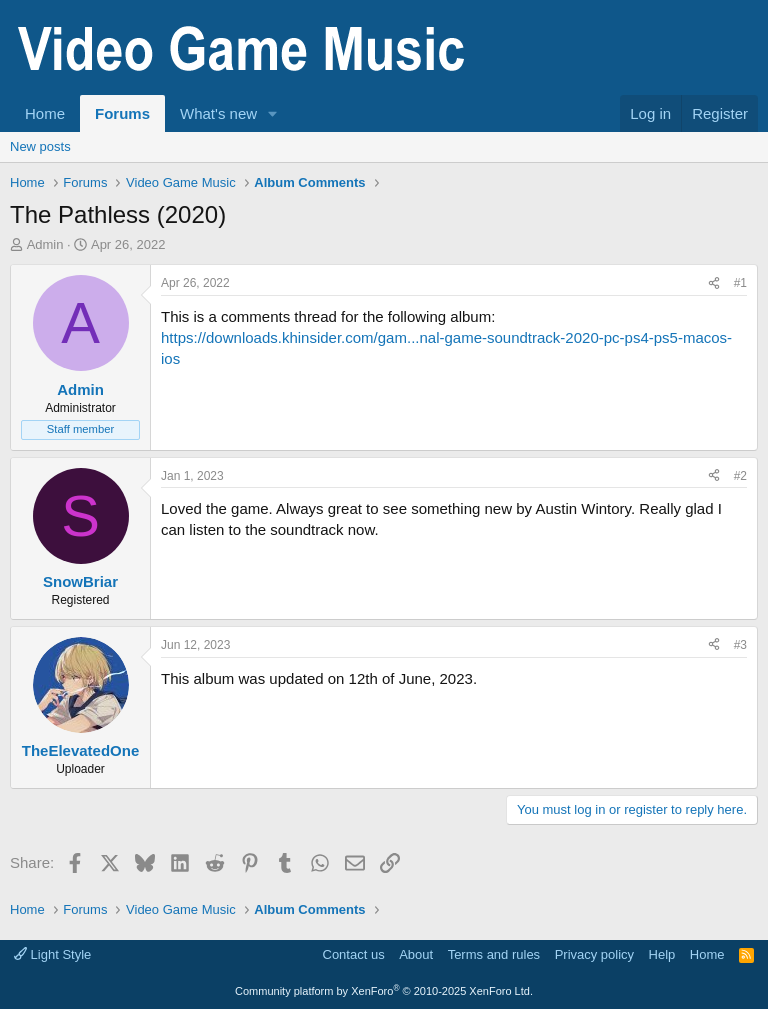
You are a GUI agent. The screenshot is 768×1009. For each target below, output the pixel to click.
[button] (273, 113)
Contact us (354, 954)
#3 (740, 645)
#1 (740, 283)
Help (662, 954)
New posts (40, 146)
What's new (218, 113)
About (416, 954)
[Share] (714, 283)
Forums (122, 113)
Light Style (52, 954)
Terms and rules (494, 954)
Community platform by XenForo (384, 991)
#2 (740, 476)
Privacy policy (594, 954)
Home (45, 113)
